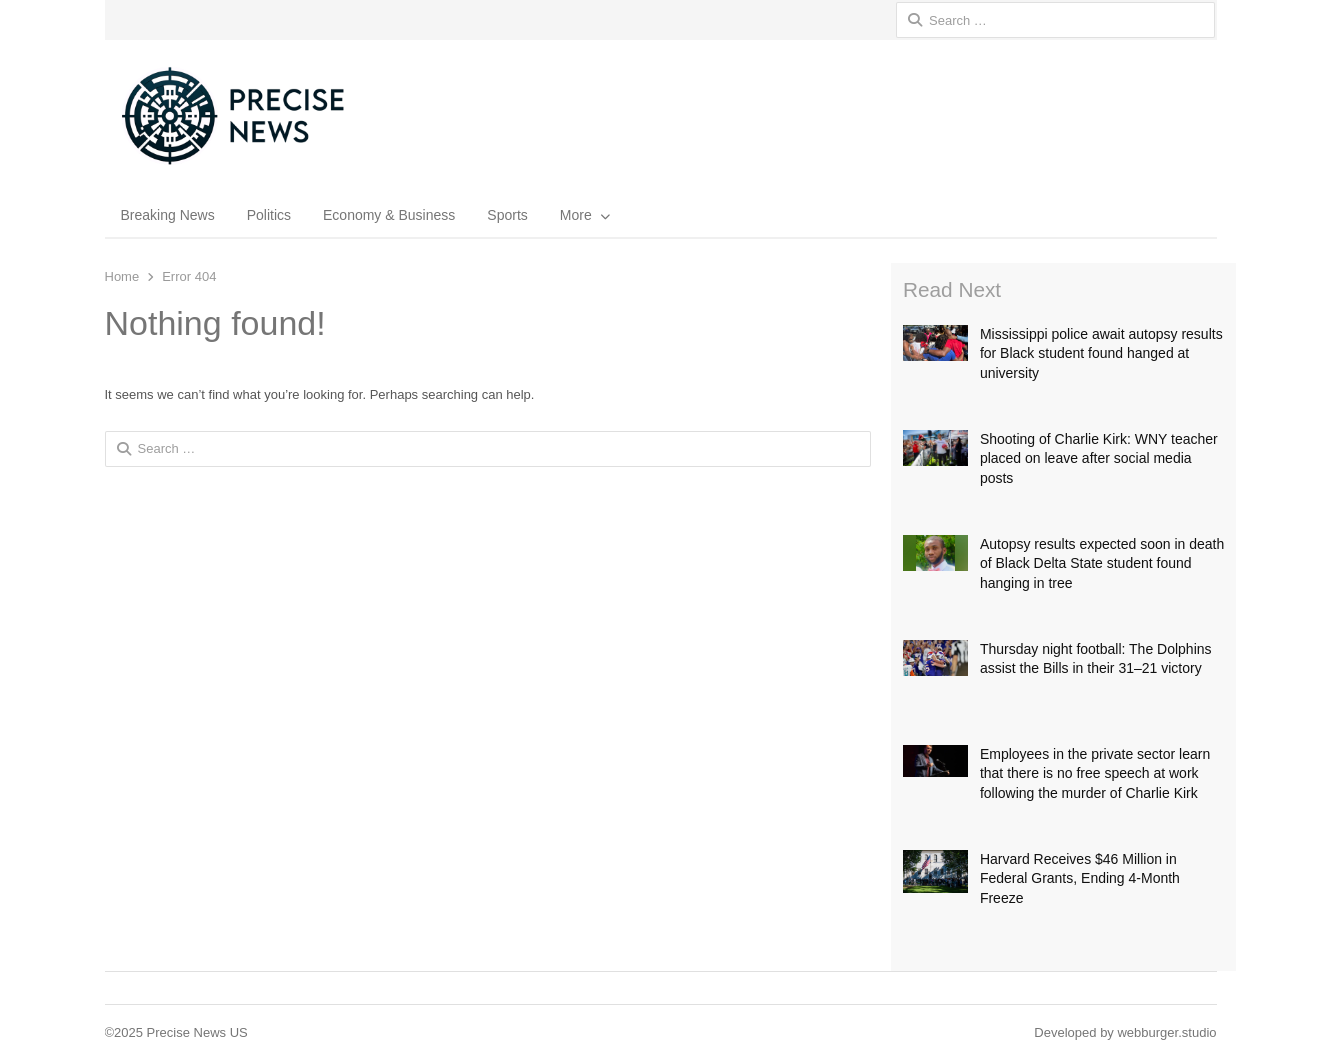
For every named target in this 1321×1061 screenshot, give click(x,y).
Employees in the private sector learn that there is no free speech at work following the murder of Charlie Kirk (1095, 773)
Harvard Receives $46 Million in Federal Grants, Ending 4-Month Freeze (1080, 878)
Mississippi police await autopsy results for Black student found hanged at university (1101, 353)
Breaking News (168, 215)
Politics (269, 215)
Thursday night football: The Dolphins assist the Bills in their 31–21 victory (1096, 659)
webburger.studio (1166, 1032)
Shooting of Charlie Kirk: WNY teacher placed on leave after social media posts (1099, 458)
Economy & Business (389, 215)
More (576, 215)
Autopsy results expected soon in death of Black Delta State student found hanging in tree (1102, 563)
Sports (507, 215)
